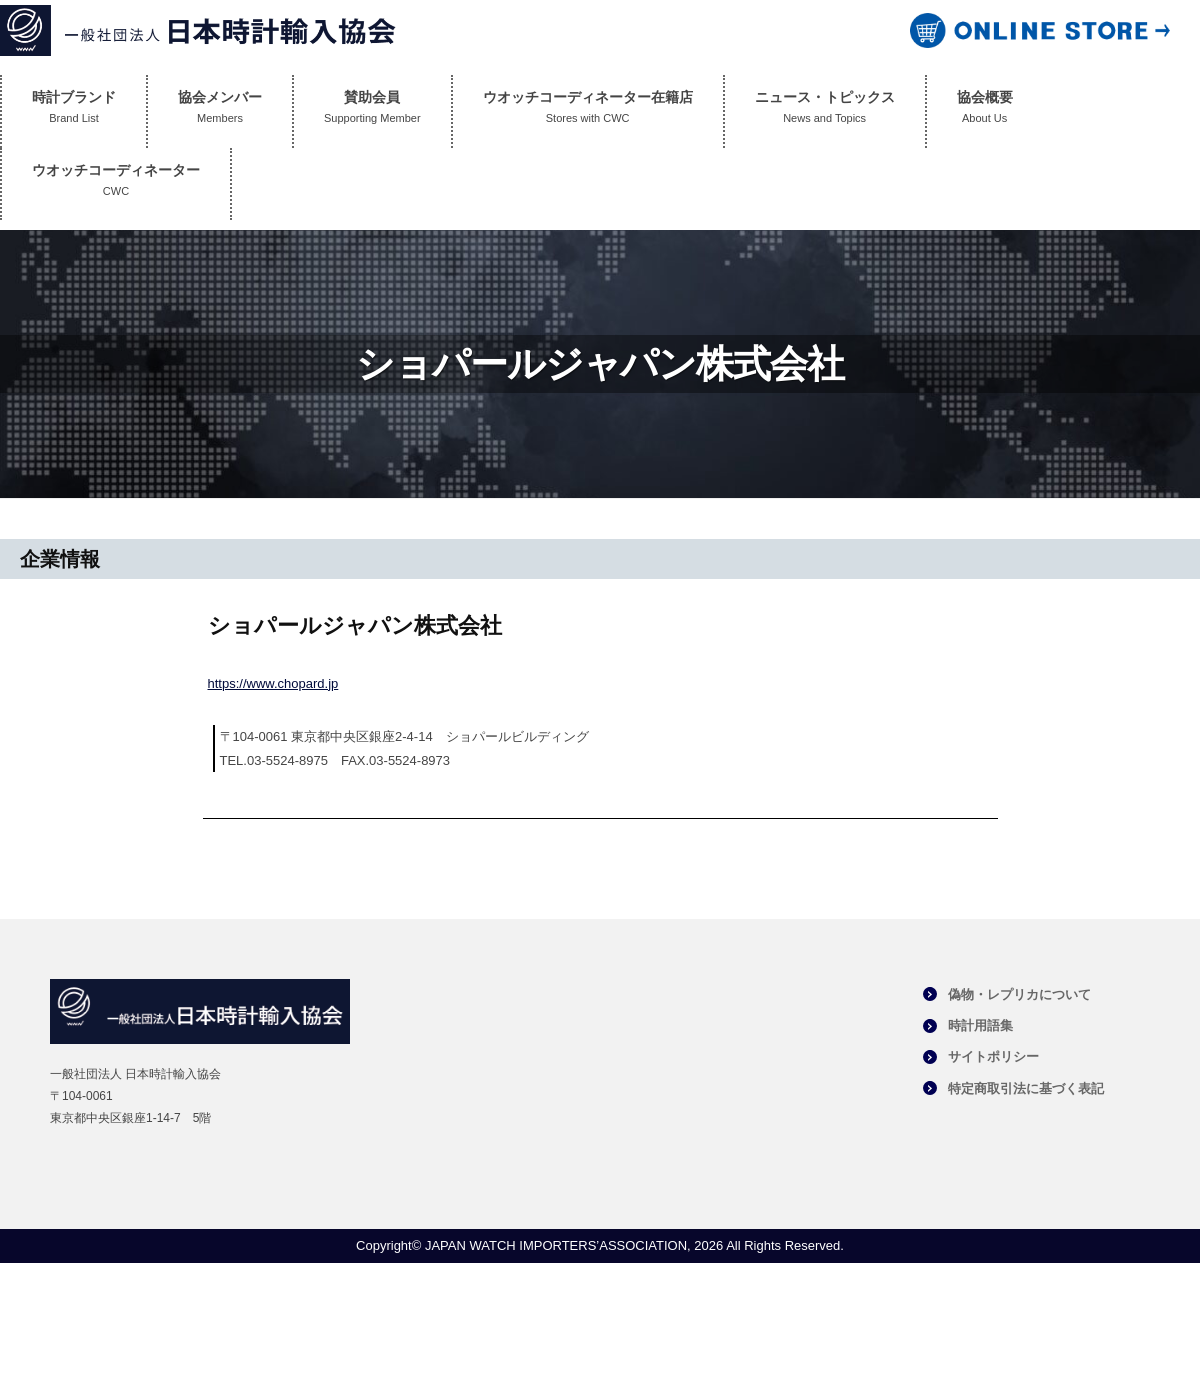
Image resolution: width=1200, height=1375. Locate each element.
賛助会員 (372, 111)
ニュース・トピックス (825, 111)
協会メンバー (220, 111)
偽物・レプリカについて (1019, 994)
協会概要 (985, 111)
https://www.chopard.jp (273, 683)
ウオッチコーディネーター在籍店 (588, 111)
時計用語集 (980, 1025)
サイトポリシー (993, 1056)
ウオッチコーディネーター (116, 184)
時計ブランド (74, 111)
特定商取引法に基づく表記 (1026, 1088)
